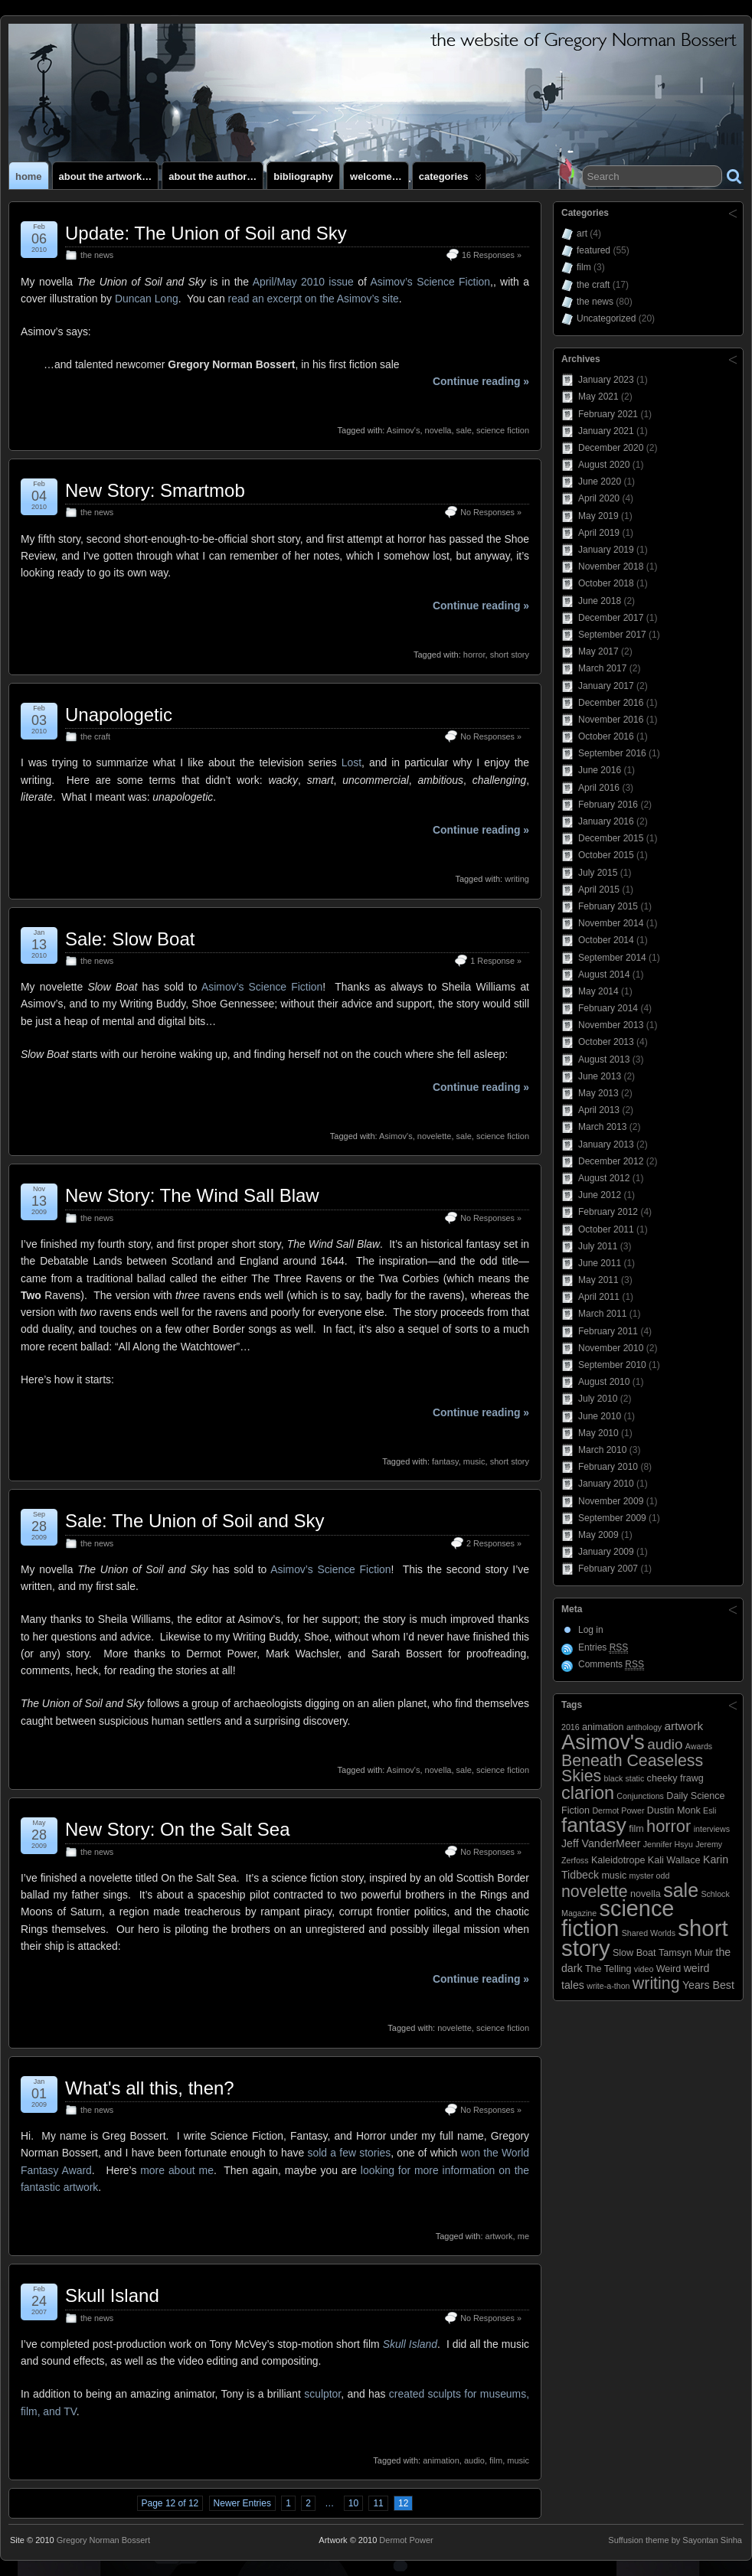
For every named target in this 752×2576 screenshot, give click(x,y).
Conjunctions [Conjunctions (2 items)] (640, 1796)
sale (464, 430)
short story (509, 654)
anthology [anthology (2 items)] (644, 1727)
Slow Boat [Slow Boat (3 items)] (634, 1953)
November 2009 (610, 1501)
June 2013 (599, 1076)
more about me (177, 2170)
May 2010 (598, 1433)
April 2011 (599, 1296)
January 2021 (606, 431)
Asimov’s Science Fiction (430, 282)
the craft (95, 736)
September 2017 (612, 634)
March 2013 (602, 1126)
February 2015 (608, 906)
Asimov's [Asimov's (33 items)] (603, 1742)
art (582, 233)
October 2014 (606, 940)
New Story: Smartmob (155, 490)
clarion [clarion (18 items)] (587, 1793)
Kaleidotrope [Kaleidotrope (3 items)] (618, 1860)
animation (441, 2460)
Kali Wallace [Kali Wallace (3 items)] (674, 1860)
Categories (450, 180)
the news (96, 255)
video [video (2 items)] (643, 1969)
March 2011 (602, 1313)
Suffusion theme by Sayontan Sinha (675, 2540)
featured (593, 250)
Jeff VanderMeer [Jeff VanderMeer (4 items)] (600, 1843)
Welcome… (376, 176)
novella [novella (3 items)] (645, 1894)
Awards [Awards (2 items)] (698, 1746)
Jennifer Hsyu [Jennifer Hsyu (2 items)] (668, 1844)
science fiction (502, 430)
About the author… (212, 176)
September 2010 (612, 1365)
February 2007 (608, 1568)
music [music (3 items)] (613, 1875)
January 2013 (606, 1144)
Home (28, 176)
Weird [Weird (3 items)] (669, 1969)
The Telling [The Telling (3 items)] (608, 1969)
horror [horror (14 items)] (668, 1826)
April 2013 (599, 1110)
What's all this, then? (149, 2088)
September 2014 (612, 957)
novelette (434, 1136)
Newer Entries (242, 2503)
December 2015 (610, 838)
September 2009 (612, 1518)
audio (474, 2460)
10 (353, 2503)
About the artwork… (105, 176)
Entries (603, 1648)
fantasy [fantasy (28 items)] (593, 1825)
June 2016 (599, 770)
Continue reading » (481, 381)
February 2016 (608, 804)
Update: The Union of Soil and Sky (206, 233)
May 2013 (598, 1093)
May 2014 (598, 991)
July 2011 (597, 1246)
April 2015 (599, 889)
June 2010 (599, 1416)
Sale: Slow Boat (130, 939)
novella (438, 430)
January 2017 (606, 686)
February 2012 (608, 1211)
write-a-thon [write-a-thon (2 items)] (608, 1985)
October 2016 (606, 736)
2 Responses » (493, 1543)
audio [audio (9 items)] (664, 1744)
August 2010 (603, 1381)
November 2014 (610, 923)
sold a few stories (349, 2153)
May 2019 (598, 516)
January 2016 (606, 821)
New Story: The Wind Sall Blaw (192, 1195)
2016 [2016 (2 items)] (570, 1727)
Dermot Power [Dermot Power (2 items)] (618, 1810)
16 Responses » (491, 255)
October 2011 (606, 1229)
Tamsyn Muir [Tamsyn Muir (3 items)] (686, 1953)
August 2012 (603, 1178)
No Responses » (490, 512)
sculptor (322, 2394)
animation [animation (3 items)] (603, 1727)
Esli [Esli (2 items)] (709, 1810)
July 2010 (597, 1398)
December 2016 (610, 702)
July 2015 (597, 872)
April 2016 (599, 787)
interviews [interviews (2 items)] (712, 1828)
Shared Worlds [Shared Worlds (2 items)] (648, 1933)
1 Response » (495, 960)
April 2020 (599, 498)
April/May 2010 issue (303, 282)
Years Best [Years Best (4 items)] (708, 1985)
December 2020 (610, 447)
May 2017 (598, 651)
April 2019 (599, 532)
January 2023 (606, 379)
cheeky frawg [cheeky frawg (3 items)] (675, 1778)
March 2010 (602, 1450)
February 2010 (608, 1466)
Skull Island (112, 2295)
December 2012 (610, 1161)
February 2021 (608, 414)
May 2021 (598, 396)
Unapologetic (118, 714)
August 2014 (603, 974)
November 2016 (610, 719)
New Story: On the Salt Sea (177, 1829)
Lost (351, 762)
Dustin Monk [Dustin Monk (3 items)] (674, 1810)
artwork (499, 2236)
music (474, 1461)
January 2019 (606, 549)
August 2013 (603, 1059)
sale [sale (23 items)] (680, 1890)
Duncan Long (146, 298)
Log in (590, 1629)
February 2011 (608, 1331)
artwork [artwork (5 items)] (684, 1725)
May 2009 (598, 1535)
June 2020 (599, 481)
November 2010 (610, 1348)
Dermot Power (406, 2540)
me (523, 2236)
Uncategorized (606, 318)
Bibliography (303, 176)
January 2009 (606, 1551)
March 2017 (602, 668)
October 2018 (606, 583)
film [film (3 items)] (636, 1828)
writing (517, 878)
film (495, 2460)
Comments (611, 1664)
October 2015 (606, 855)
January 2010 (606, 1483)
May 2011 (598, 1280)
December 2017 (610, 617)
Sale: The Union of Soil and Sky (194, 1520)
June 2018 (599, 601)
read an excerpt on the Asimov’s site (313, 298)
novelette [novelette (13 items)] (594, 1891)
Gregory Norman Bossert (103, 2540)
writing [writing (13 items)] (656, 1983)
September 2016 (612, 753)
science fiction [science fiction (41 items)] (617, 1918)
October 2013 (606, 1042)
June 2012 (599, 1195)
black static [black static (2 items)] (624, 1778)
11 (378, 2503)
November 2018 (610, 566)
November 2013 (610, 1025)
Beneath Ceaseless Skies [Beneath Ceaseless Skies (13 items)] (632, 1768)
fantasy (445, 1461)
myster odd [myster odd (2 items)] (649, 1875)
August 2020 (603, 464)
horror (474, 654)
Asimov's (403, 430)
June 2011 (599, 1263)
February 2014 (608, 1008)
